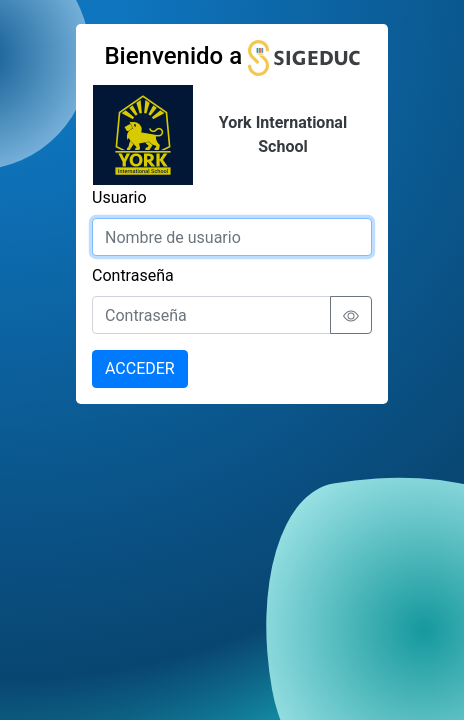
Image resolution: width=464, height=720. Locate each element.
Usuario (119, 197)
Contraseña (133, 275)
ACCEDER (140, 368)
